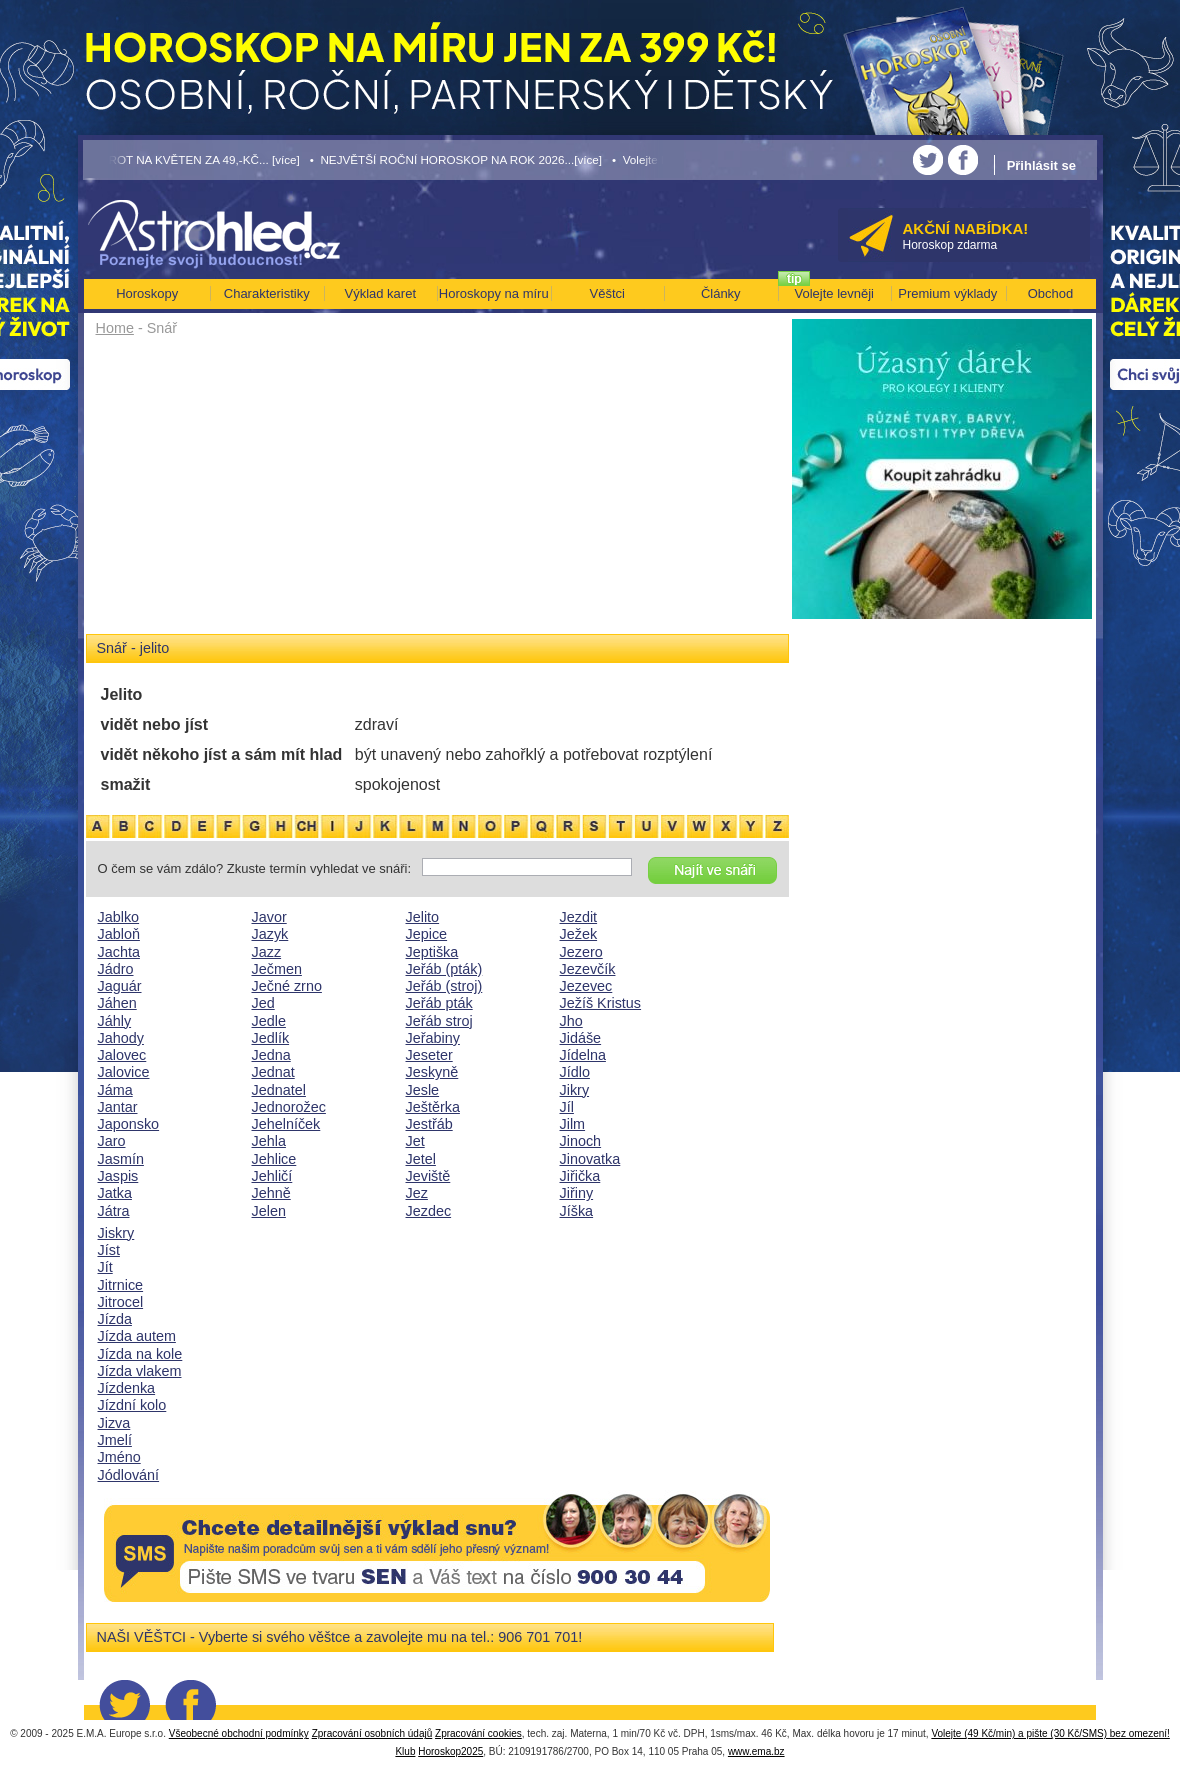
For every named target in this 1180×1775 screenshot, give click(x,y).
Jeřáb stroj (439, 1021)
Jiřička (580, 1176)
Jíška (577, 1211)
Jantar (118, 1107)
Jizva (114, 1423)
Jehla (269, 1141)
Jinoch (581, 1141)
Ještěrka (433, 1107)
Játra (114, 1211)
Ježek (579, 934)
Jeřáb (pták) (444, 969)
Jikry (575, 1090)
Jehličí (272, 1176)
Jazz (267, 952)
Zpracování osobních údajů (372, 1733)
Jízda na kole (140, 1354)
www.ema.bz (756, 1751)
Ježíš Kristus (601, 1003)
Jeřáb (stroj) (444, 986)
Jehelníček (286, 1124)
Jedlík (271, 1038)
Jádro (116, 969)
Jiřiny (577, 1193)
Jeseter (429, 1055)
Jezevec (586, 986)
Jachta (119, 952)
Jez (417, 1193)
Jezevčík (588, 969)
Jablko (119, 917)
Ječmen (277, 969)
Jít (105, 1267)
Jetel (421, 1159)
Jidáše (581, 1038)
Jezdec (429, 1211)
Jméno (119, 1457)
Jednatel (279, 1090)
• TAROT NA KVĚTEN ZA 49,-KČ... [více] (192, 159)
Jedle (269, 1021)
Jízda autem (137, 1336)
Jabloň (119, 934)
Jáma (115, 1090)
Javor (269, 917)
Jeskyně (432, 1072)
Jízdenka (127, 1388)
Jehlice (274, 1159)
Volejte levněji (835, 293)
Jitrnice (121, 1285)
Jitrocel (121, 1302)
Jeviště (428, 1176)
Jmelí (115, 1440)
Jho (571, 1021)
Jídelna (583, 1055)
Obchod (1051, 293)
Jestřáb (429, 1124)
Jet (415, 1141)
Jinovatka (590, 1159)
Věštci (607, 293)
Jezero (581, 952)
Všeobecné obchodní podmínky (239, 1733)
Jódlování (129, 1475)
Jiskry (116, 1233)
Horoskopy (147, 293)
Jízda (115, 1319)
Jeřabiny (433, 1038)
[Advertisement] (437, 492)
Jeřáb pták (439, 1003)
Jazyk (270, 934)
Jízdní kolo (132, 1405)
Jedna (271, 1055)
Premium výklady (947, 293)
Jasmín (121, 1159)
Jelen (269, 1211)
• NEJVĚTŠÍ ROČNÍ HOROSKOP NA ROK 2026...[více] (456, 159)
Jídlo (575, 1072)
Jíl (567, 1107)
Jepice (427, 934)
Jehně (271, 1193)
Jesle (423, 1090)
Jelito (423, 917)
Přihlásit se (1041, 165)
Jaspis (118, 1176)
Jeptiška (432, 952)
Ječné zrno (287, 986)
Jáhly (115, 1021)
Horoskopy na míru (494, 293)
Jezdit (579, 917)
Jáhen (117, 1003)
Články (721, 293)
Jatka (115, 1193)
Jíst (109, 1250)
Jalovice (124, 1072)
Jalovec (122, 1055)
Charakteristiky (267, 293)
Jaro (112, 1141)
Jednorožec (289, 1107)
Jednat (273, 1072)
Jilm (573, 1124)
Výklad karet (380, 293)
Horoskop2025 (450, 1751)
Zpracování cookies (478, 1733)
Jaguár (120, 986)
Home (115, 328)
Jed (263, 1003)
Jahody (121, 1038)
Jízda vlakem (140, 1371)
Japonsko (129, 1124)
